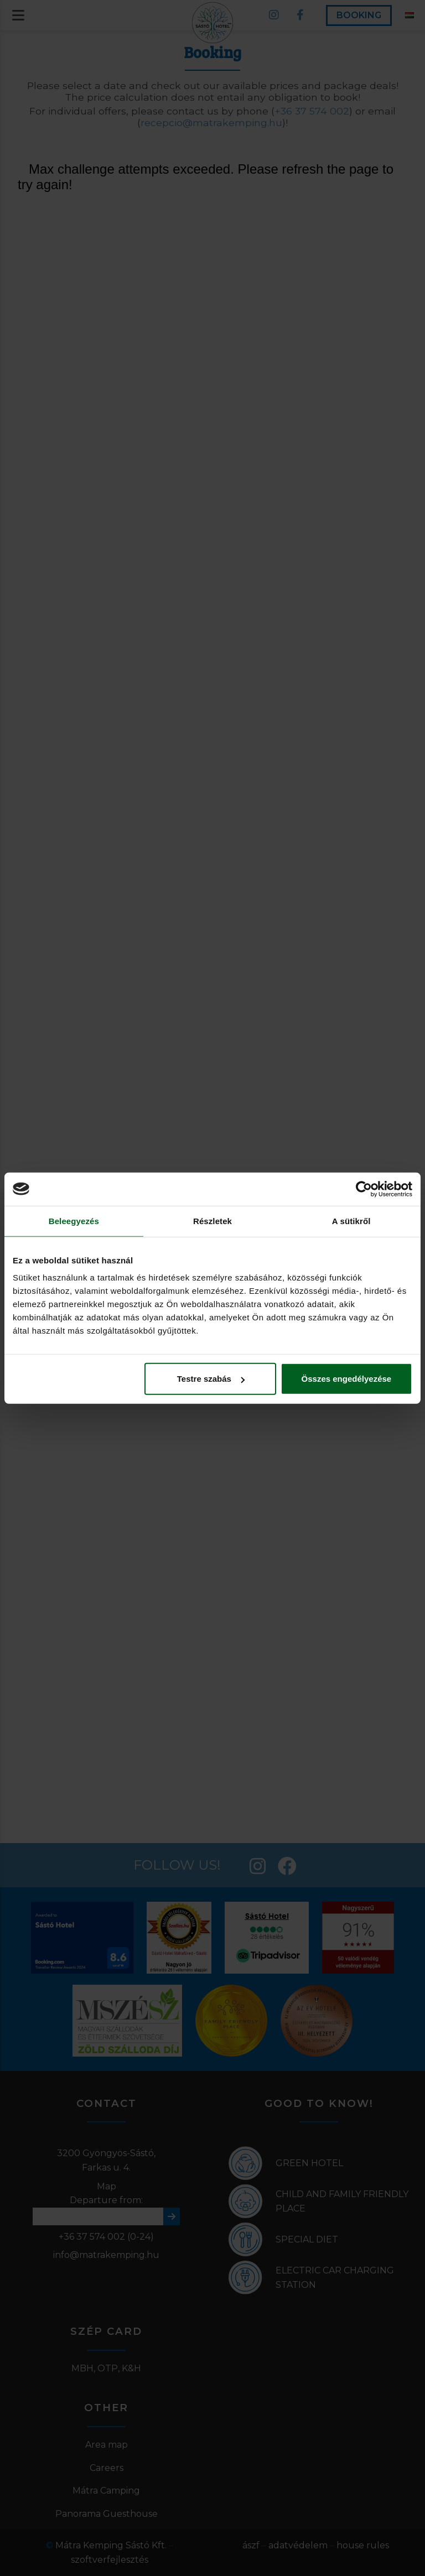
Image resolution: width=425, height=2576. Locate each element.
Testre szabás (211, 1378)
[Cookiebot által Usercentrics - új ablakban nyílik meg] (363, 1188)
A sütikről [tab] (351, 1220)
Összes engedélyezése (347, 1378)
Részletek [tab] (212, 1220)
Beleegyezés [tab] (74, 1220)
